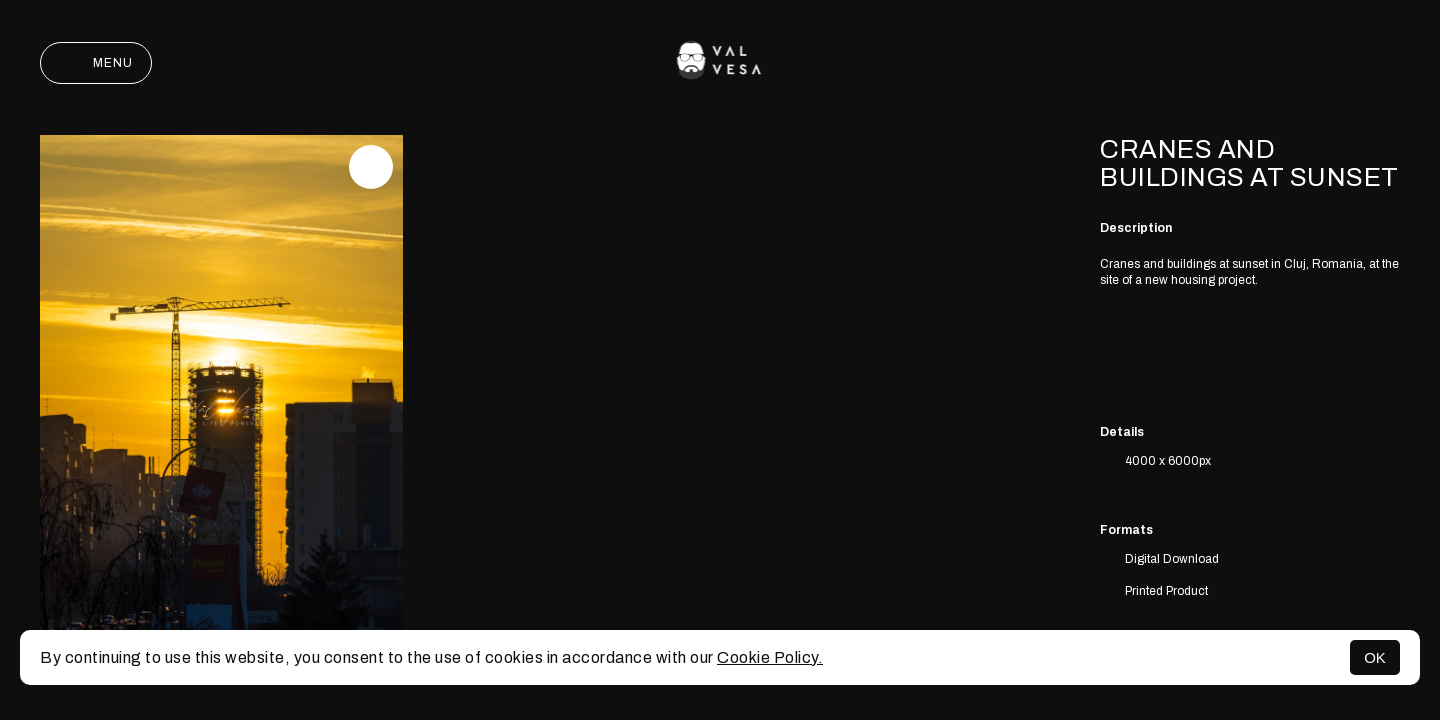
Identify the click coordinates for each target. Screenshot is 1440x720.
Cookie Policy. (770, 657)
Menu (96, 63)
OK (1375, 657)
